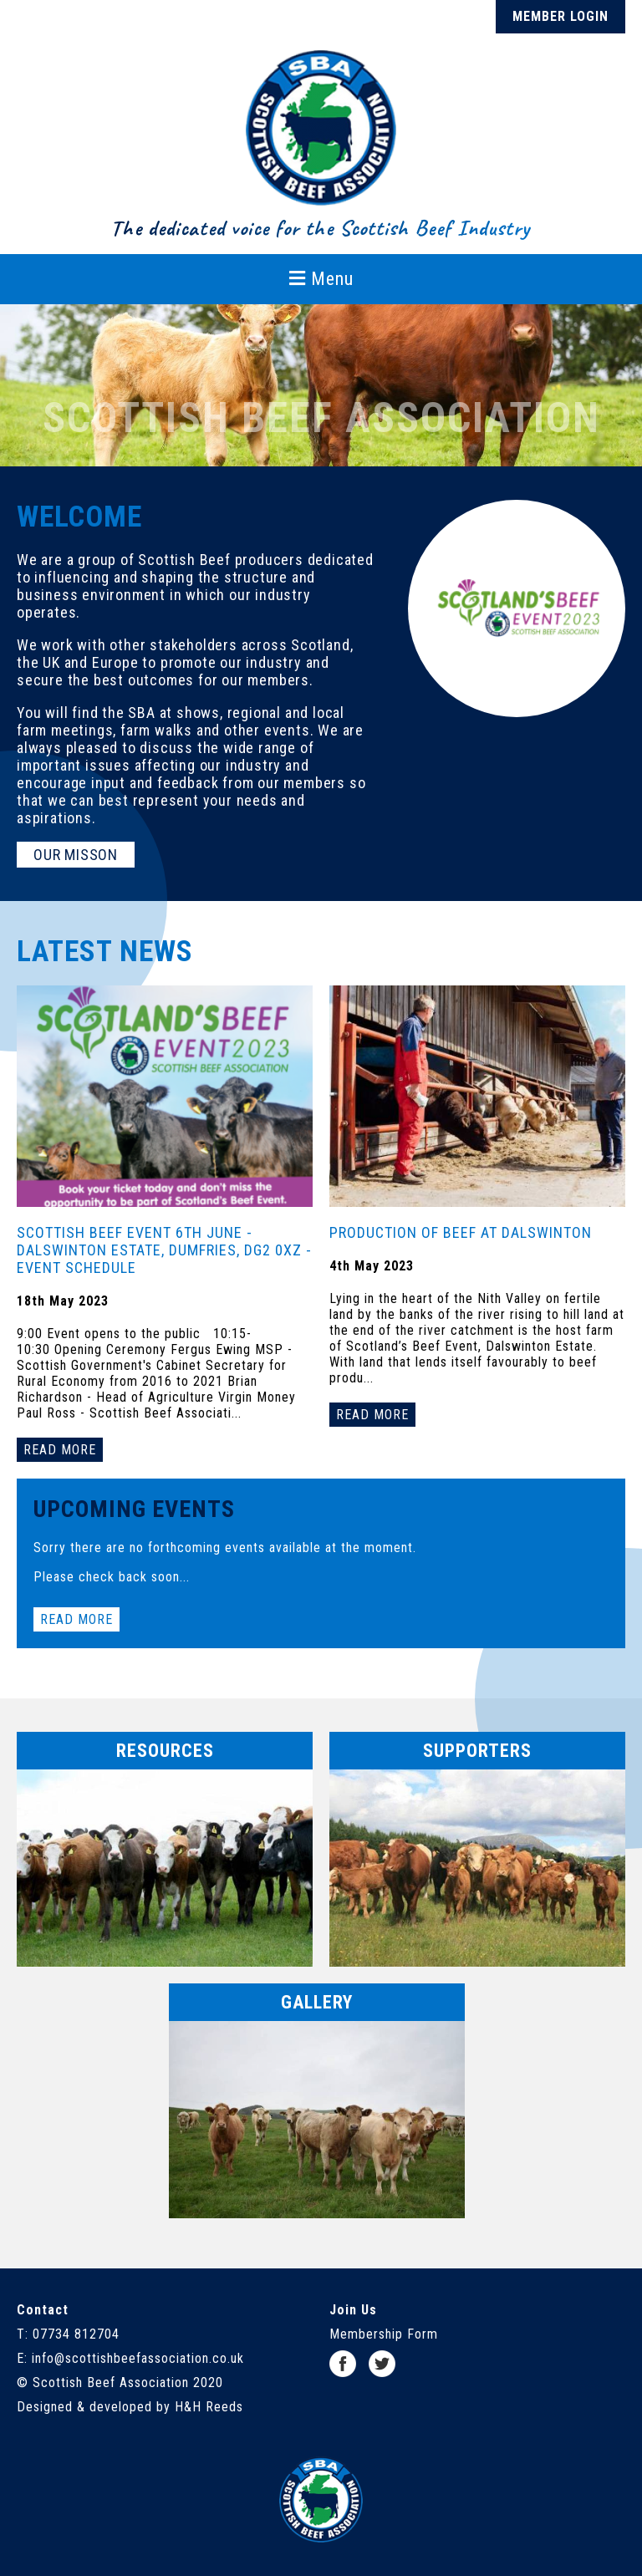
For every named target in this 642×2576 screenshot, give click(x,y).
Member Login (560, 16)
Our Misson (75, 854)
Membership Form (383, 2334)
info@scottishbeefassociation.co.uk (138, 2358)
